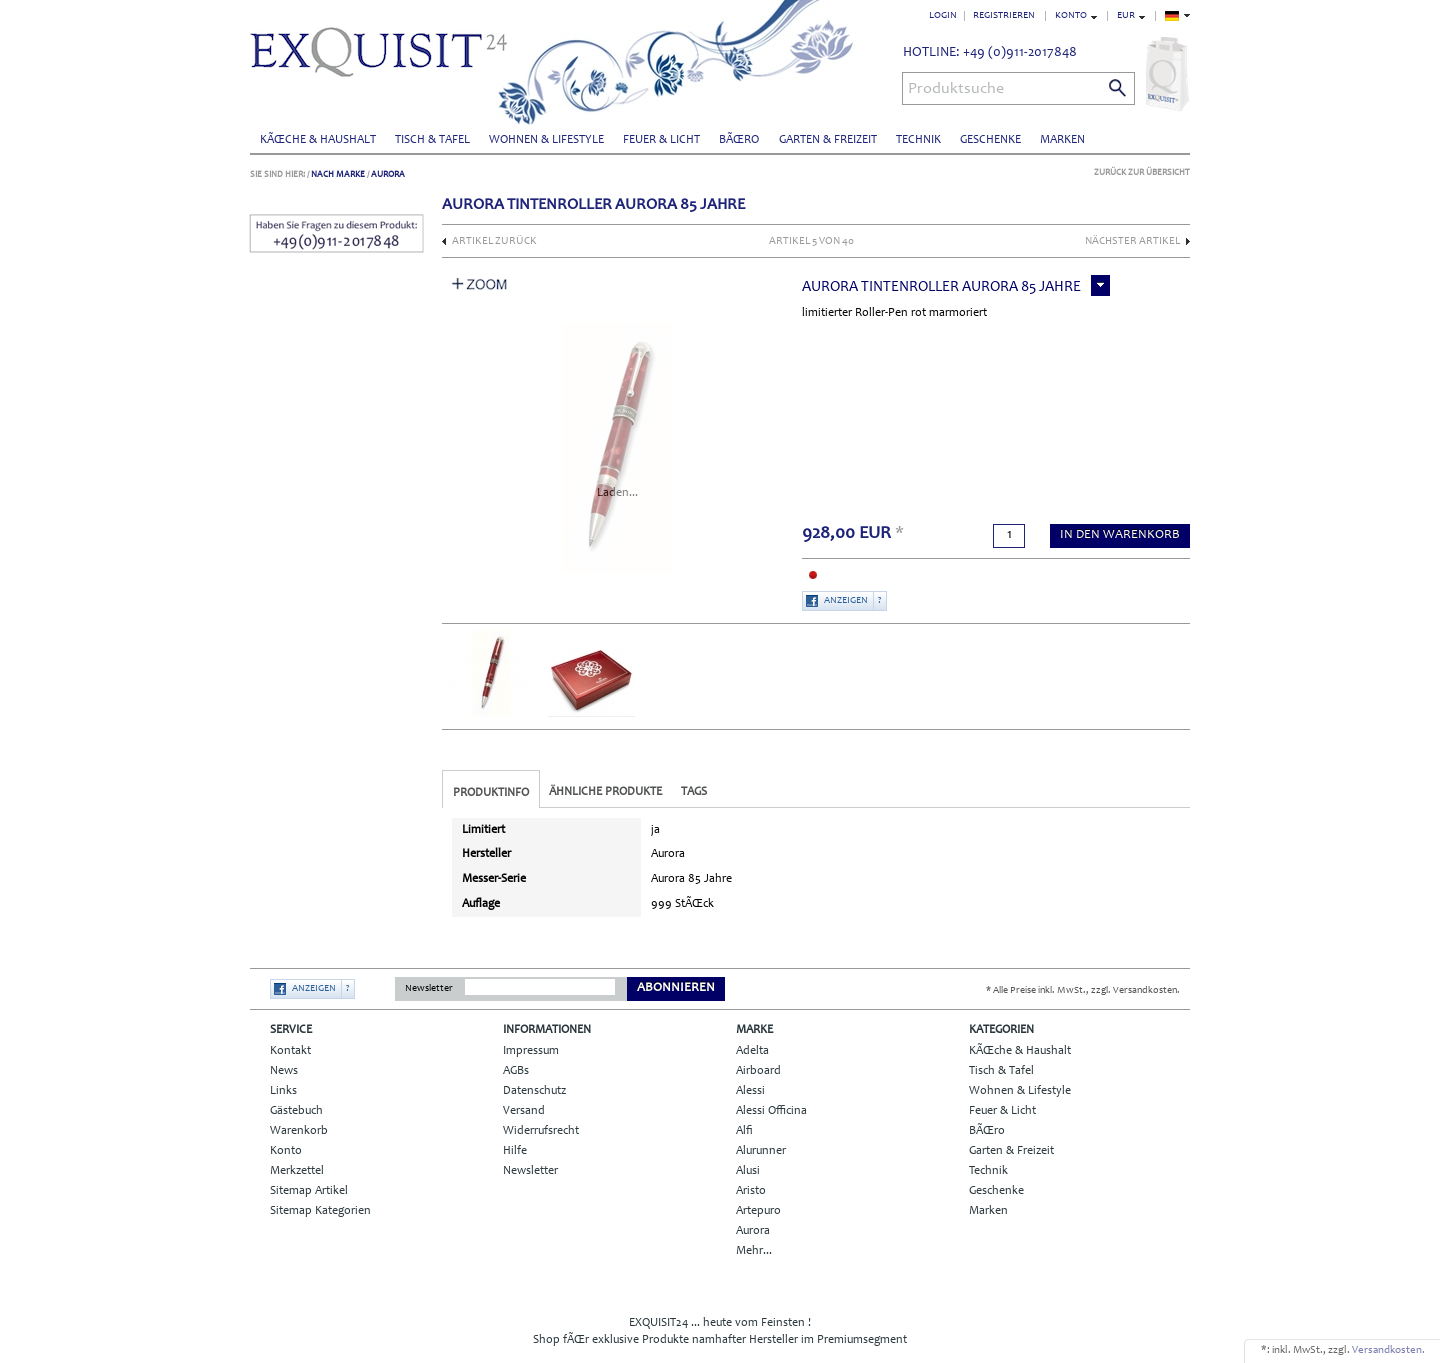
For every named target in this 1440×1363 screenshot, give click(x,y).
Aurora (388, 174)
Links (283, 1091)
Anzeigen (846, 601)
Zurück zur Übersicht (1142, 172)
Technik (918, 140)
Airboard (758, 1071)
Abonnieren (676, 988)
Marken (1062, 140)
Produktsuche (956, 89)
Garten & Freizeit (828, 140)
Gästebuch (296, 1111)
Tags (694, 792)
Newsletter (429, 989)
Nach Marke (338, 174)
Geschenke (990, 140)
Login (943, 16)
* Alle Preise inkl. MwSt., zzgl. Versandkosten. (1083, 991)
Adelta (752, 1051)
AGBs (516, 1071)
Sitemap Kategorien (320, 1211)
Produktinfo (491, 793)
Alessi (750, 1091)
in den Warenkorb (1120, 535)
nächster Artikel (1132, 241)
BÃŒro (739, 140)
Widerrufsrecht (541, 1131)
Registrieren (1004, 16)
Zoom (480, 284)
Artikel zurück (494, 241)
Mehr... (754, 1251)
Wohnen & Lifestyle (546, 140)
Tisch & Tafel (432, 140)
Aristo (751, 1191)
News (284, 1071)
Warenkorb (299, 1131)
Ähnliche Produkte (605, 792)
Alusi (748, 1171)
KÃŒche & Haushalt (318, 140)
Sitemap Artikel (309, 1191)
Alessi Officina (771, 1111)
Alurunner (761, 1151)
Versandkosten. (1388, 1350)
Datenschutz (534, 1091)
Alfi (744, 1131)
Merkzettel (297, 1171)
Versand (524, 1111)
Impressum (531, 1051)
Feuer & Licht (661, 140)
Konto (286, 1151)
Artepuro (758, 1211)
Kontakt (290, 1051)
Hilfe (515, 1151)
